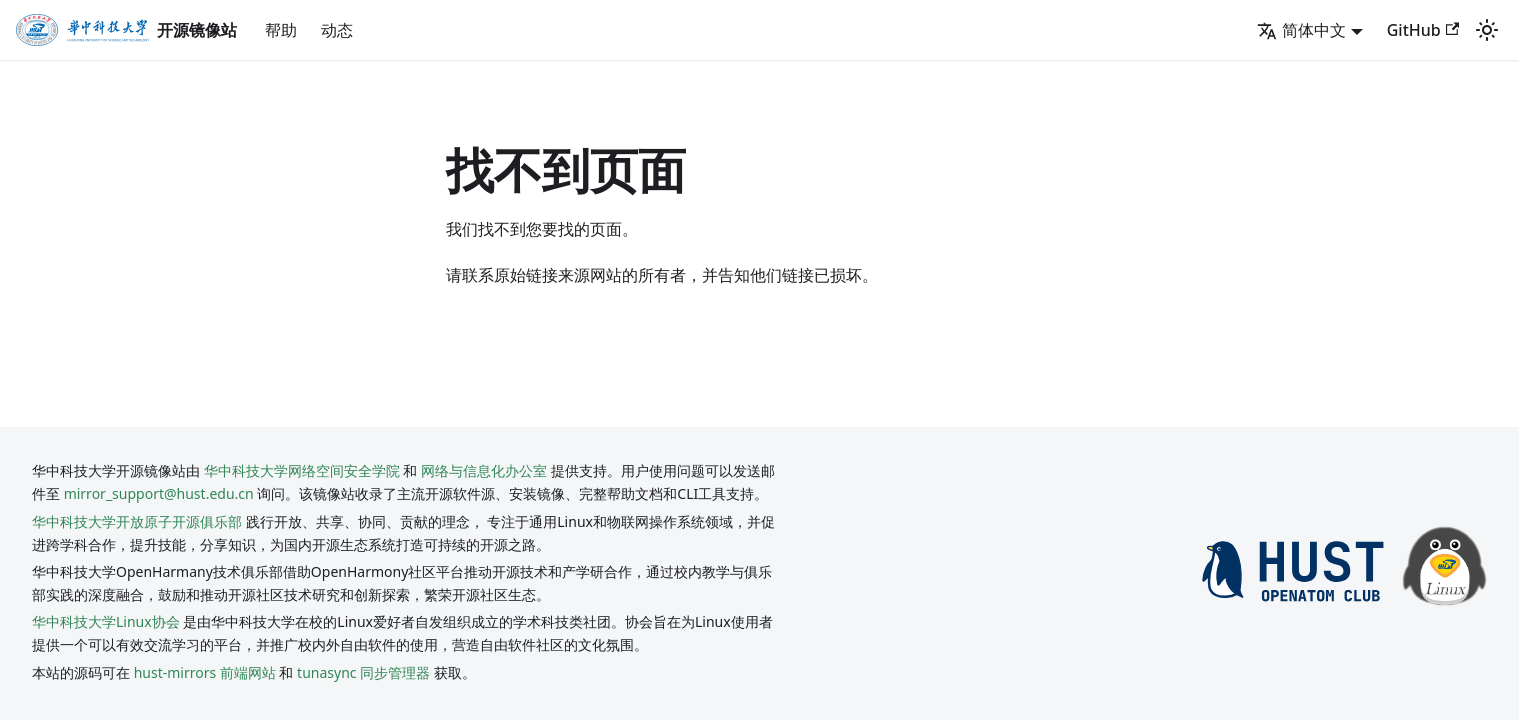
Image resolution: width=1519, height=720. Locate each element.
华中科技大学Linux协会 (107, 621)
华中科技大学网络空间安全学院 (302, 470)
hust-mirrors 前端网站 (205, 672)
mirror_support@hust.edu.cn (159, 493)
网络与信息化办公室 (484, 470)
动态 (337, 30)
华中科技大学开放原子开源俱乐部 (137, 521)
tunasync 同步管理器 (363, 672)
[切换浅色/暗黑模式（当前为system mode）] (1487, 30)
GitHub (1423, 30)
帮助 (281, 30)
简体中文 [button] (1301, 30)
